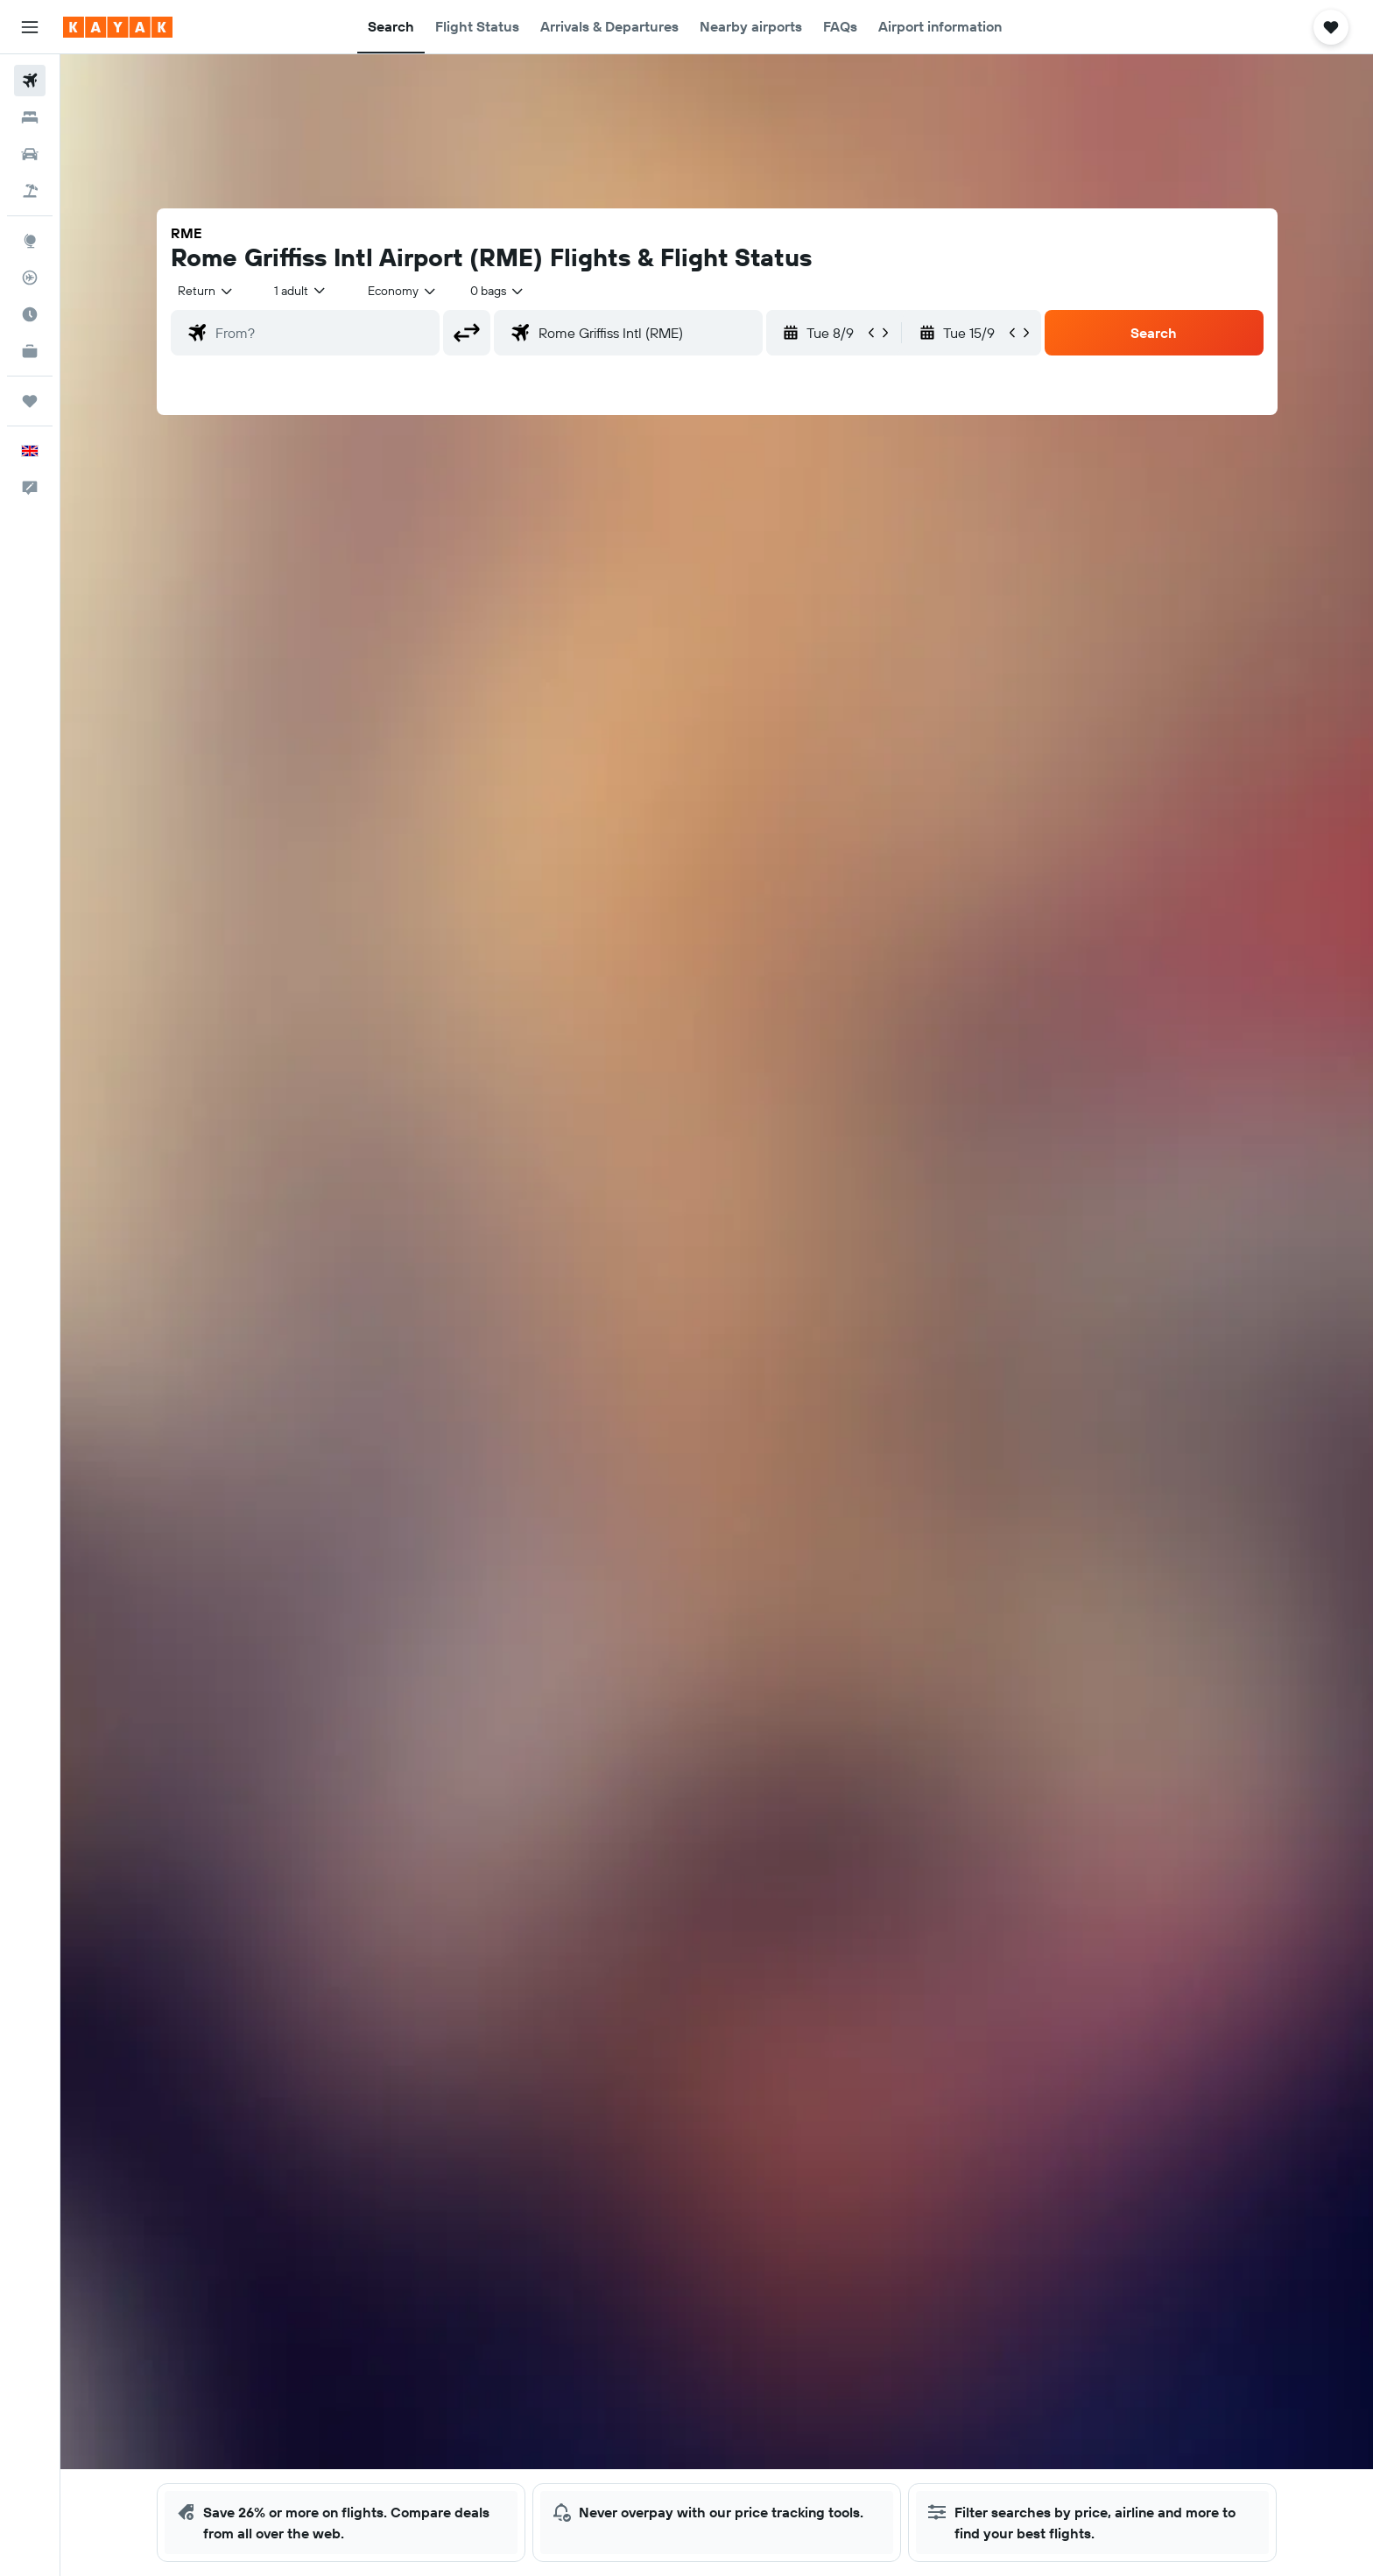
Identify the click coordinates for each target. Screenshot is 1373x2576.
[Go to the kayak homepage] (118, 27)
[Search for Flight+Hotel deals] (30, 190)
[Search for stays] (30, 117)
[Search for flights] (30, 80)
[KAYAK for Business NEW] (30, 351)
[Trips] (30, 401)
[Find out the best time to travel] (30, 314)
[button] (30, 27)
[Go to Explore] (30, 240)
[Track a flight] (30, 277)
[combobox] (206, 290)
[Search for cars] (30, 154)
